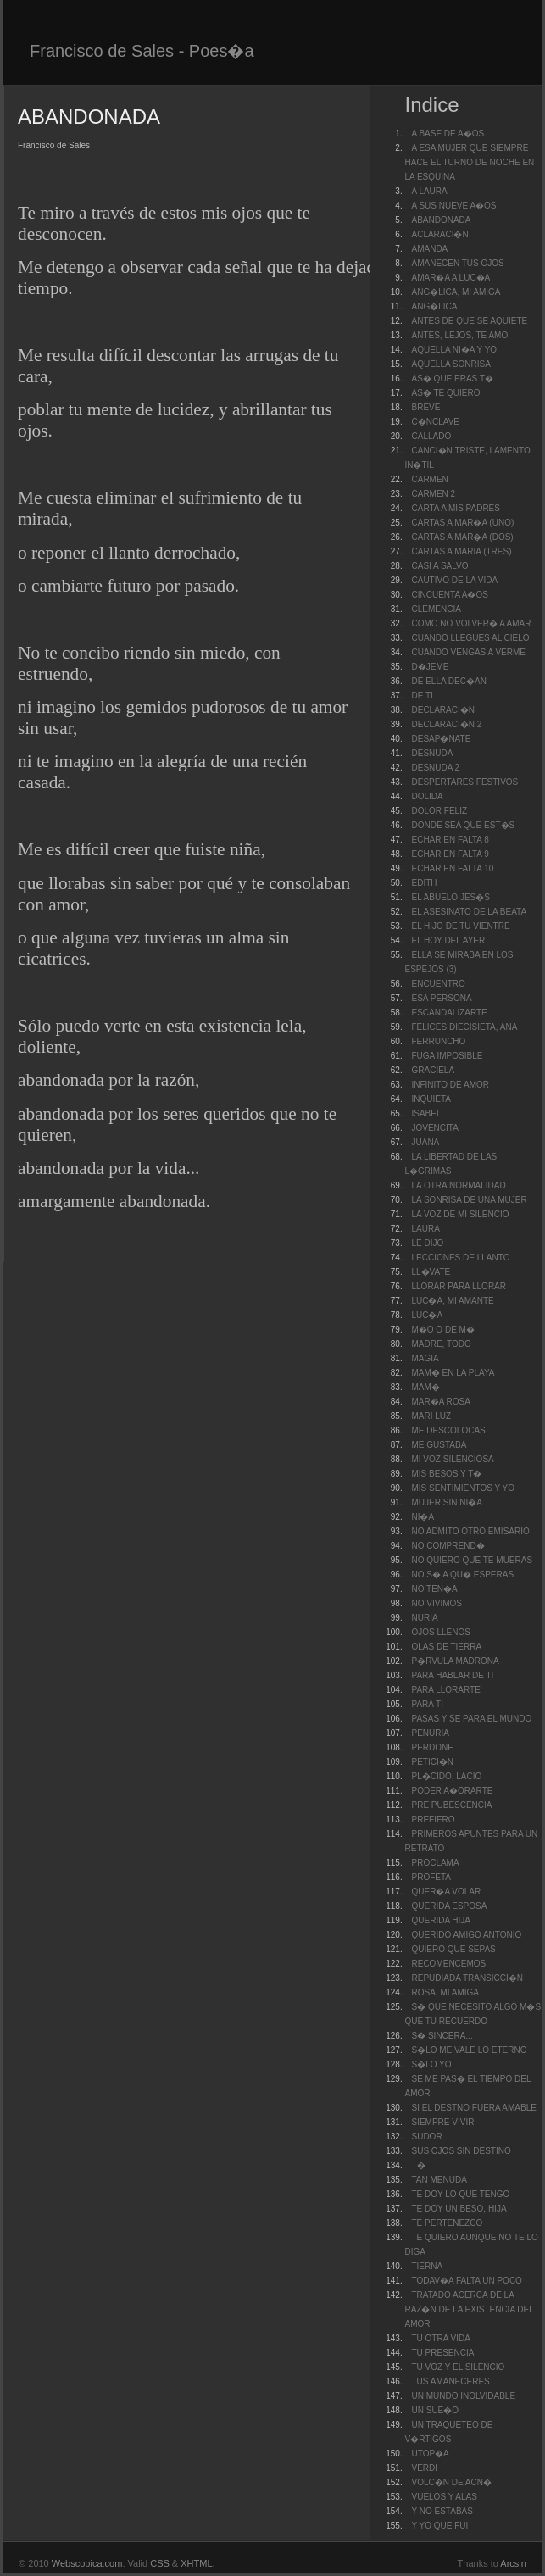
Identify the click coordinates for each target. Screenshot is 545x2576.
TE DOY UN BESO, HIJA (458, 2208)
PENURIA (429, 1733)
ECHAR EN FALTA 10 (452, 868)
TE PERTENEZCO (446, 2223)
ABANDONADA (440, 220)
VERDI (424, 2468)
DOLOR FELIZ (439, 810)
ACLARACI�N (439, 234)
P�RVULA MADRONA (454, 1661)
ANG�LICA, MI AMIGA (455, 292)
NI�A (422, 1517)
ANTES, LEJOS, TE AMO (459, 335)
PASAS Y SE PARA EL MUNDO (471, 1718)
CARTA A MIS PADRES (455, 508)
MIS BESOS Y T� (446, 1473)
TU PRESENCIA (442, 2352)
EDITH (424, 882)
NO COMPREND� (447, 1545)
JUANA (425, 1142)
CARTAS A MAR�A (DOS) (462, 537)
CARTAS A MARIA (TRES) (461, 551)
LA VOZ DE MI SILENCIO (460, 1214)
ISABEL (426, 1113)
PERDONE (432, 1747)
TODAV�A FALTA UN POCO (466, 2280)
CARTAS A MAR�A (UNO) (462, 522)
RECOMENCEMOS (448, 1963)
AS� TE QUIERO (445, 393)
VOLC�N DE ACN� (451, 2482)
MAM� (425, 1387)
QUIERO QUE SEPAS (453, 1949)
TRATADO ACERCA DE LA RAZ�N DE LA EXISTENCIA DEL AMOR (468, 2309)
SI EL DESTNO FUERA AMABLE (473, 2107)
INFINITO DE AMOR (450, 1084)
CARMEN (429, 479)
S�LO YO (431, 2064)
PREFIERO (432, 1819)
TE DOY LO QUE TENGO (460, 2194)
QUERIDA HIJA (440, 1920)
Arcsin (513, 2563)
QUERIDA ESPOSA (449, 1906)
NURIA (424, 1617)
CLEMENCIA (435, 609)
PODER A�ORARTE (451, 1790)
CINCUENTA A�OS (449, 594)
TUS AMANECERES (450, 2381)
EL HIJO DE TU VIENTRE (460, 926)
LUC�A (426, 1315)
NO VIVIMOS (436, 1603)
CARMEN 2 (433, 493)
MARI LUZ (431, 1416)
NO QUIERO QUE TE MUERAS (471, 1560)
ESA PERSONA (441, 998)
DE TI (421, 695)
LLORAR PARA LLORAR (458, 1286)
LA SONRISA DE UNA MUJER (468, 1200)
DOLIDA (426, 796)
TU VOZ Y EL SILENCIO (457, 2367)
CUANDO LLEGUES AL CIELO (470, 638)
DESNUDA (432, 753)
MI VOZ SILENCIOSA (452, 1459)
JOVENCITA (434, 1127)
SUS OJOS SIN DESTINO (460, 2151)
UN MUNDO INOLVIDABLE (463, 2396)
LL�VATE (430, 1272)
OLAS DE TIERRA (446, 1646)
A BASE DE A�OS (447, 133)
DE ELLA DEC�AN (448, 681)
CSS (160, 2563)
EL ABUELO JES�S (450, 897)
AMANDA (429, 248)
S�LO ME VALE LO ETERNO (468, 2050)
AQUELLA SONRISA (450, 364)
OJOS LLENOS (440, 1632)
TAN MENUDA (438, 2179)
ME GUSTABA (438, 1444)
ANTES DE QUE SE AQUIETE (469, 320)
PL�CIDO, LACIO (446, 1776)
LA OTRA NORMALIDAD (458, 1185)
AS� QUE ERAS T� (452, 378)
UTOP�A (429, 2453)
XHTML (196, 2563)
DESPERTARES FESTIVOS (464, 782)
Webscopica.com (87, 2563)
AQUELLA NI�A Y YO (454, 349)
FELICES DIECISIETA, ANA (464, 1027)
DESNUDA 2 (435, 767)
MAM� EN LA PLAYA (452, 1372)
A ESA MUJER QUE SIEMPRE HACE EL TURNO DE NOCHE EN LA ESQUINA (469, 162)
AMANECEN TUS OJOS (457, 263)
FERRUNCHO (438, 1041)
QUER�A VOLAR (446, 1891)
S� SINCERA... (441, 2035)
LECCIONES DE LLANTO (460, 1257)
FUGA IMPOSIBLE (446, 1055)
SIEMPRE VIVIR (442, 2122)
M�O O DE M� (442, 1329)
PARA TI (426, 1704)
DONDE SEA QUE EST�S (462, 825)
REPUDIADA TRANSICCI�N (467, 1978)
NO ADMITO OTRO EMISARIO (470, 1531)
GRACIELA (432, 1070)
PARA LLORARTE (445, 1689)
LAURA (425, 1228)
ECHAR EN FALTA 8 (449, 839)
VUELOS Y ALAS (443, 2496)
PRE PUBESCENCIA (451, 1805)
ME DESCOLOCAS (448, 1430)
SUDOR (426, 2136)
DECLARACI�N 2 (446, 724)
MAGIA (424, 1358)
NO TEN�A (434, 1589)
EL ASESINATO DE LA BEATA (468, 911)
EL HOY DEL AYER (448, 940)
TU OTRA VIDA (440, 2338)
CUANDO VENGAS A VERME (468, 652)
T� (418, 2165)
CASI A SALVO (439, 565)
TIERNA (426, 2266)
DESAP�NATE (440, 738)
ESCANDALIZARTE (449, 1012)
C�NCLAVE (435, 421)
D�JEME (429, 666)
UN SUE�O (435, 2410)
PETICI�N (432, 1761)
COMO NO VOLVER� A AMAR (471, 623)
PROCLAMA (435, 1862)
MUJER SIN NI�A (446, 1502)
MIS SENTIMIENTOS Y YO (462, 1488)
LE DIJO (427, 1243)
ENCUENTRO (437, 983)
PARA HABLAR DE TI (452, 1675)
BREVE (425, 407)
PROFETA (430, 1877)
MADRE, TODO (440, 1344)
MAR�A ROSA (440, 1401)
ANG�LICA (434, 306)
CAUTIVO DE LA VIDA (454, 580)
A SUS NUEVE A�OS (453, 205)
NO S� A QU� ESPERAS (462, 1574)
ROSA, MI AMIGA (444, 1992)
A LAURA (429, 191)
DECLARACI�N (442, 710)
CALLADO (431, 436)
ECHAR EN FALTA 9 (449, 854)
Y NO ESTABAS (441, 2511)
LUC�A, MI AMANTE (452, 1300)
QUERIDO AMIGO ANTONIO (466, 1934)
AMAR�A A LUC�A (450, 277)
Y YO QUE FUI (439, 2525)
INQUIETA (430, 1099)
